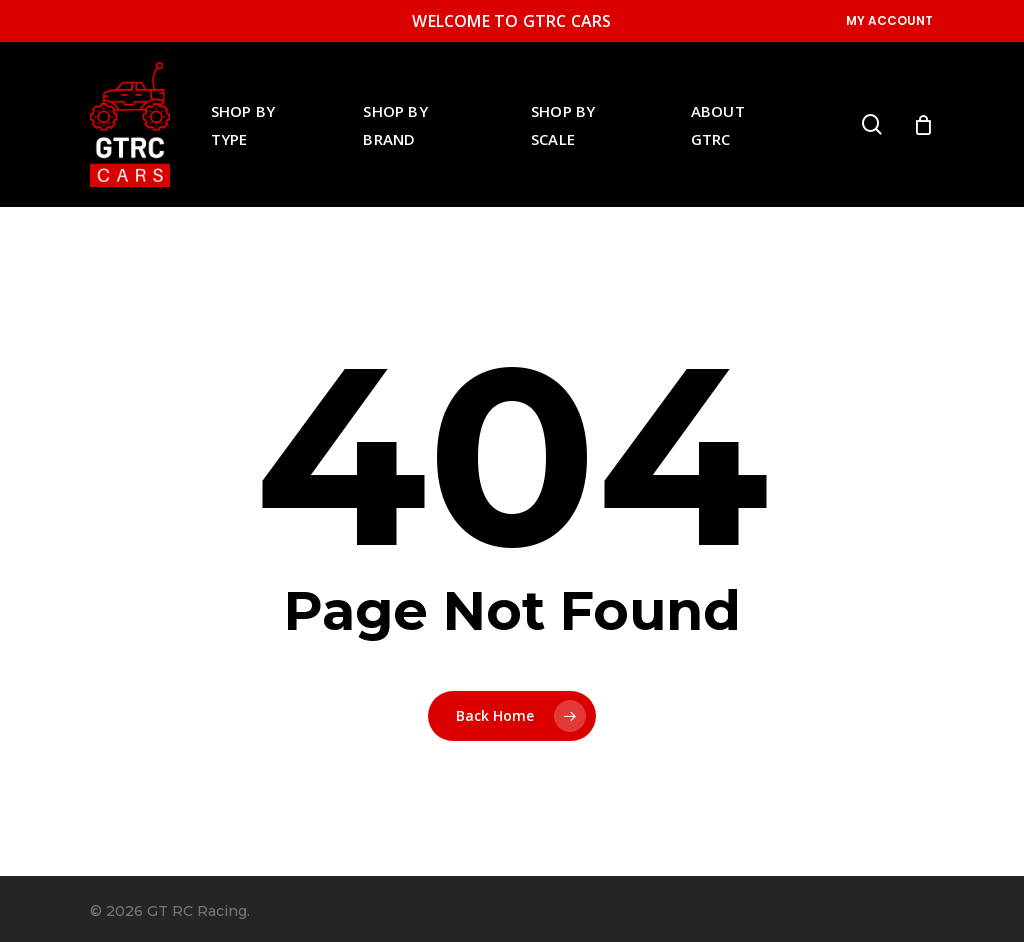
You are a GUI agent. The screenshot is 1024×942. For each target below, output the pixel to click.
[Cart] (923, 125)
